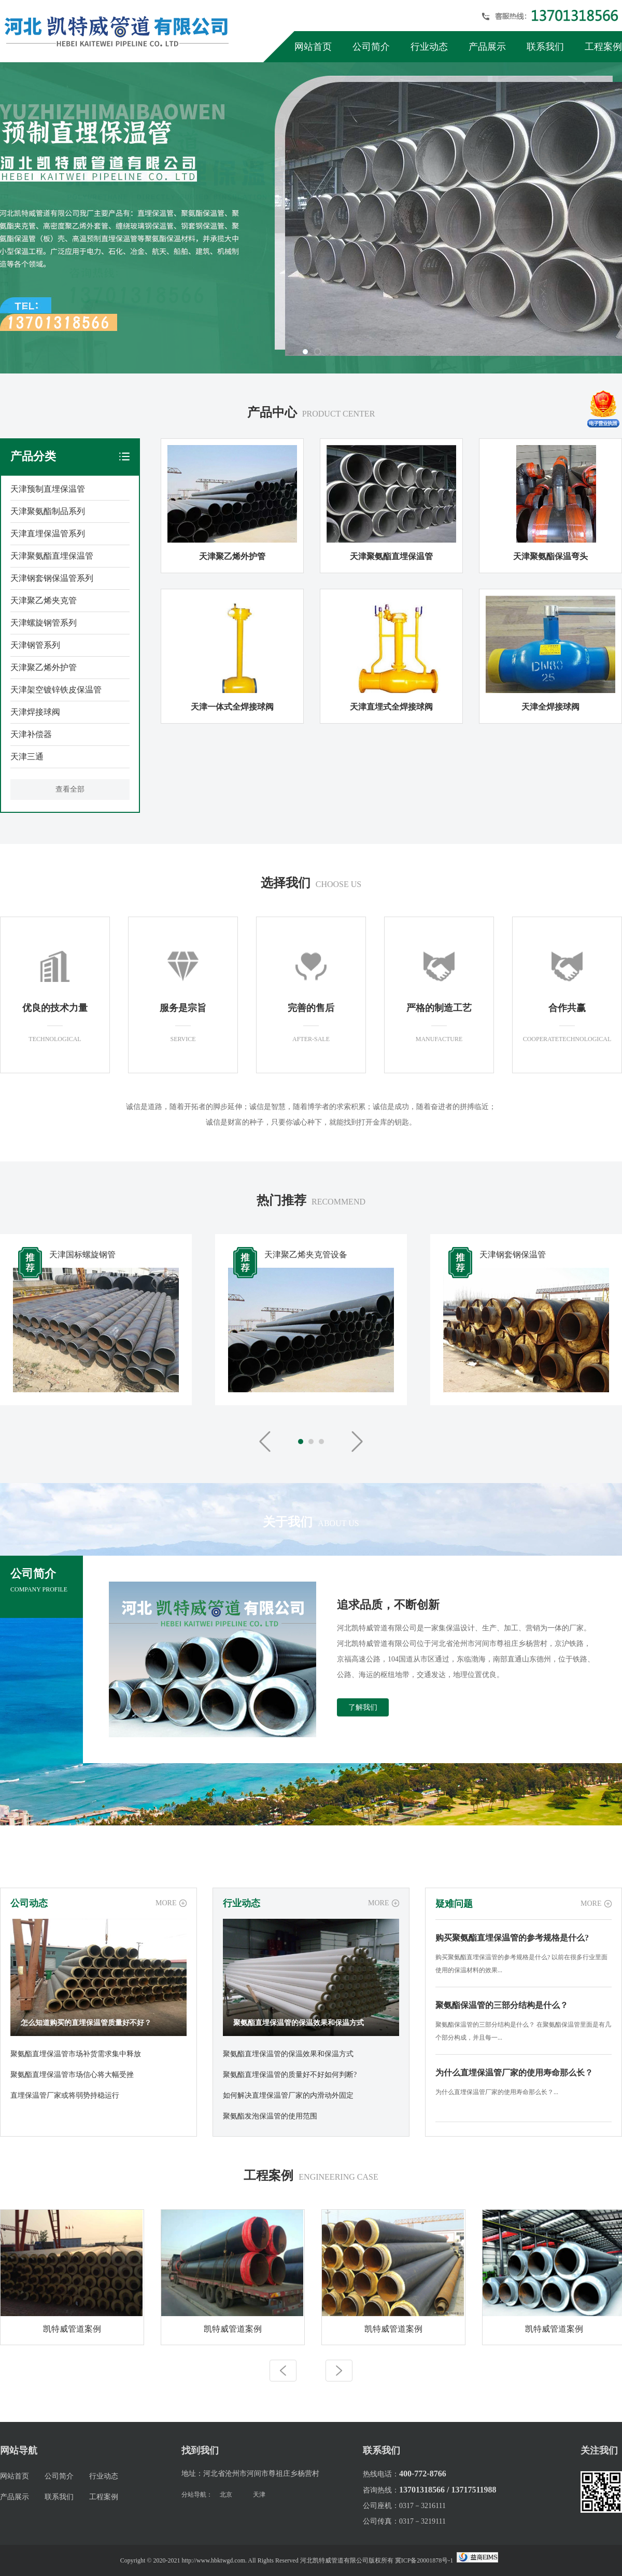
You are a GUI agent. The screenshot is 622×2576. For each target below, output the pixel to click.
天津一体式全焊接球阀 (232, 706)
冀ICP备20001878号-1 (424, 2560)
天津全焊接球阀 (550, 706)
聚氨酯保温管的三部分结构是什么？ (501, 2005)
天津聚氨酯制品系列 (47, 511)
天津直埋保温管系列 (47, 533)
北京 (226, 2494)
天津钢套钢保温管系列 (51, 578)
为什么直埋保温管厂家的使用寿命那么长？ (514, 2072)
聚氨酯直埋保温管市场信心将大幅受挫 (72, 2075)
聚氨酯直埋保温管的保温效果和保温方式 (298, 2023)
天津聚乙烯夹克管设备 (305, 1254)
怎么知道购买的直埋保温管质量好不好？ (86, 2023)
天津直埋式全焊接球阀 (391, 706)
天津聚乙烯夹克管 (43, 600)
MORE (166, 1903)
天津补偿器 (31, 734)
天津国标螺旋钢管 (82, 1254)
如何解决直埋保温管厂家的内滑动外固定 (288, 2095)
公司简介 (371, 46)
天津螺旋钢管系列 (43, 622)
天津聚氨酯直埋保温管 (51, 555)
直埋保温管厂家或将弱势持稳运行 (64, 2095)
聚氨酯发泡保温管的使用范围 (270, 2116)
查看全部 (69, 789)
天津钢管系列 (35, 645)
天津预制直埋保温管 (47, 488)
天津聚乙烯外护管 (43, 667)
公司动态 (29, 1903)
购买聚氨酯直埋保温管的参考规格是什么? (512, 1937)
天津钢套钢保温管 (512, 1254)
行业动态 (429, 46)
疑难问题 (454, 1904)
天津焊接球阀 (35, 712)
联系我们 (545, 46)
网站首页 (313, 46)
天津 (259, 2494)
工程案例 (603, 46)
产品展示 (487, 46)
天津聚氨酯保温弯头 (550, 556)
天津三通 (27, 756)
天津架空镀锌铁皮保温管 (56, 689)
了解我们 (362, 1707)
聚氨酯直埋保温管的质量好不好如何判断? (290, 2075)
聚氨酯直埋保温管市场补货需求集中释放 (75, 2054)
